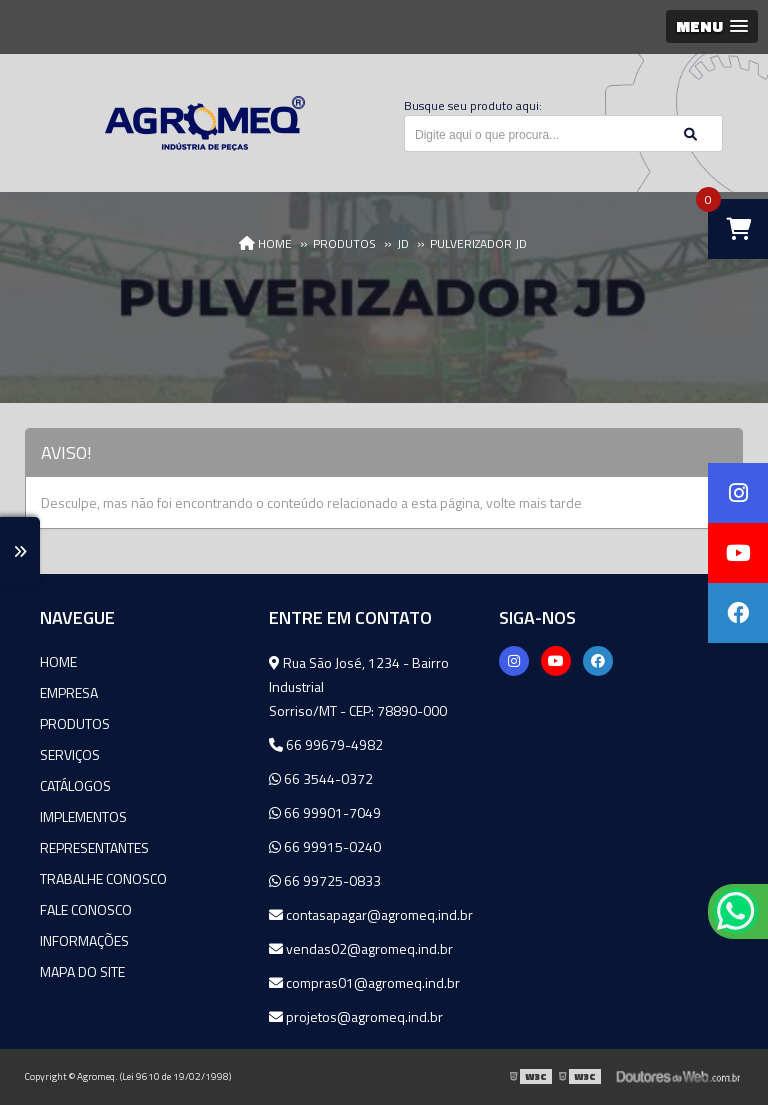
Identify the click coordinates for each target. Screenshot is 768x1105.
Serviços (70, 754)
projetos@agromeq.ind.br (356, 1016)
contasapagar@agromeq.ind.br (371, 914)
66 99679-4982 (326, 744)
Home (58, 661)
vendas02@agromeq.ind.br (361, 948)
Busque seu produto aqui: (473, 105)
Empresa (69, 692)
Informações (84, 940)
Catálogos (75, 785)
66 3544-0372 (321, 778)
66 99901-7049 (325, 812)
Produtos (75, 723)
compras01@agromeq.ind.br (364, 982)
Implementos (83, 816)
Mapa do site (82, 971)
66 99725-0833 (325, 880)
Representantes (94, 847)
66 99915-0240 (325, 846)
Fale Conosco (86, 909)
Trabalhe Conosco (103, 878)
